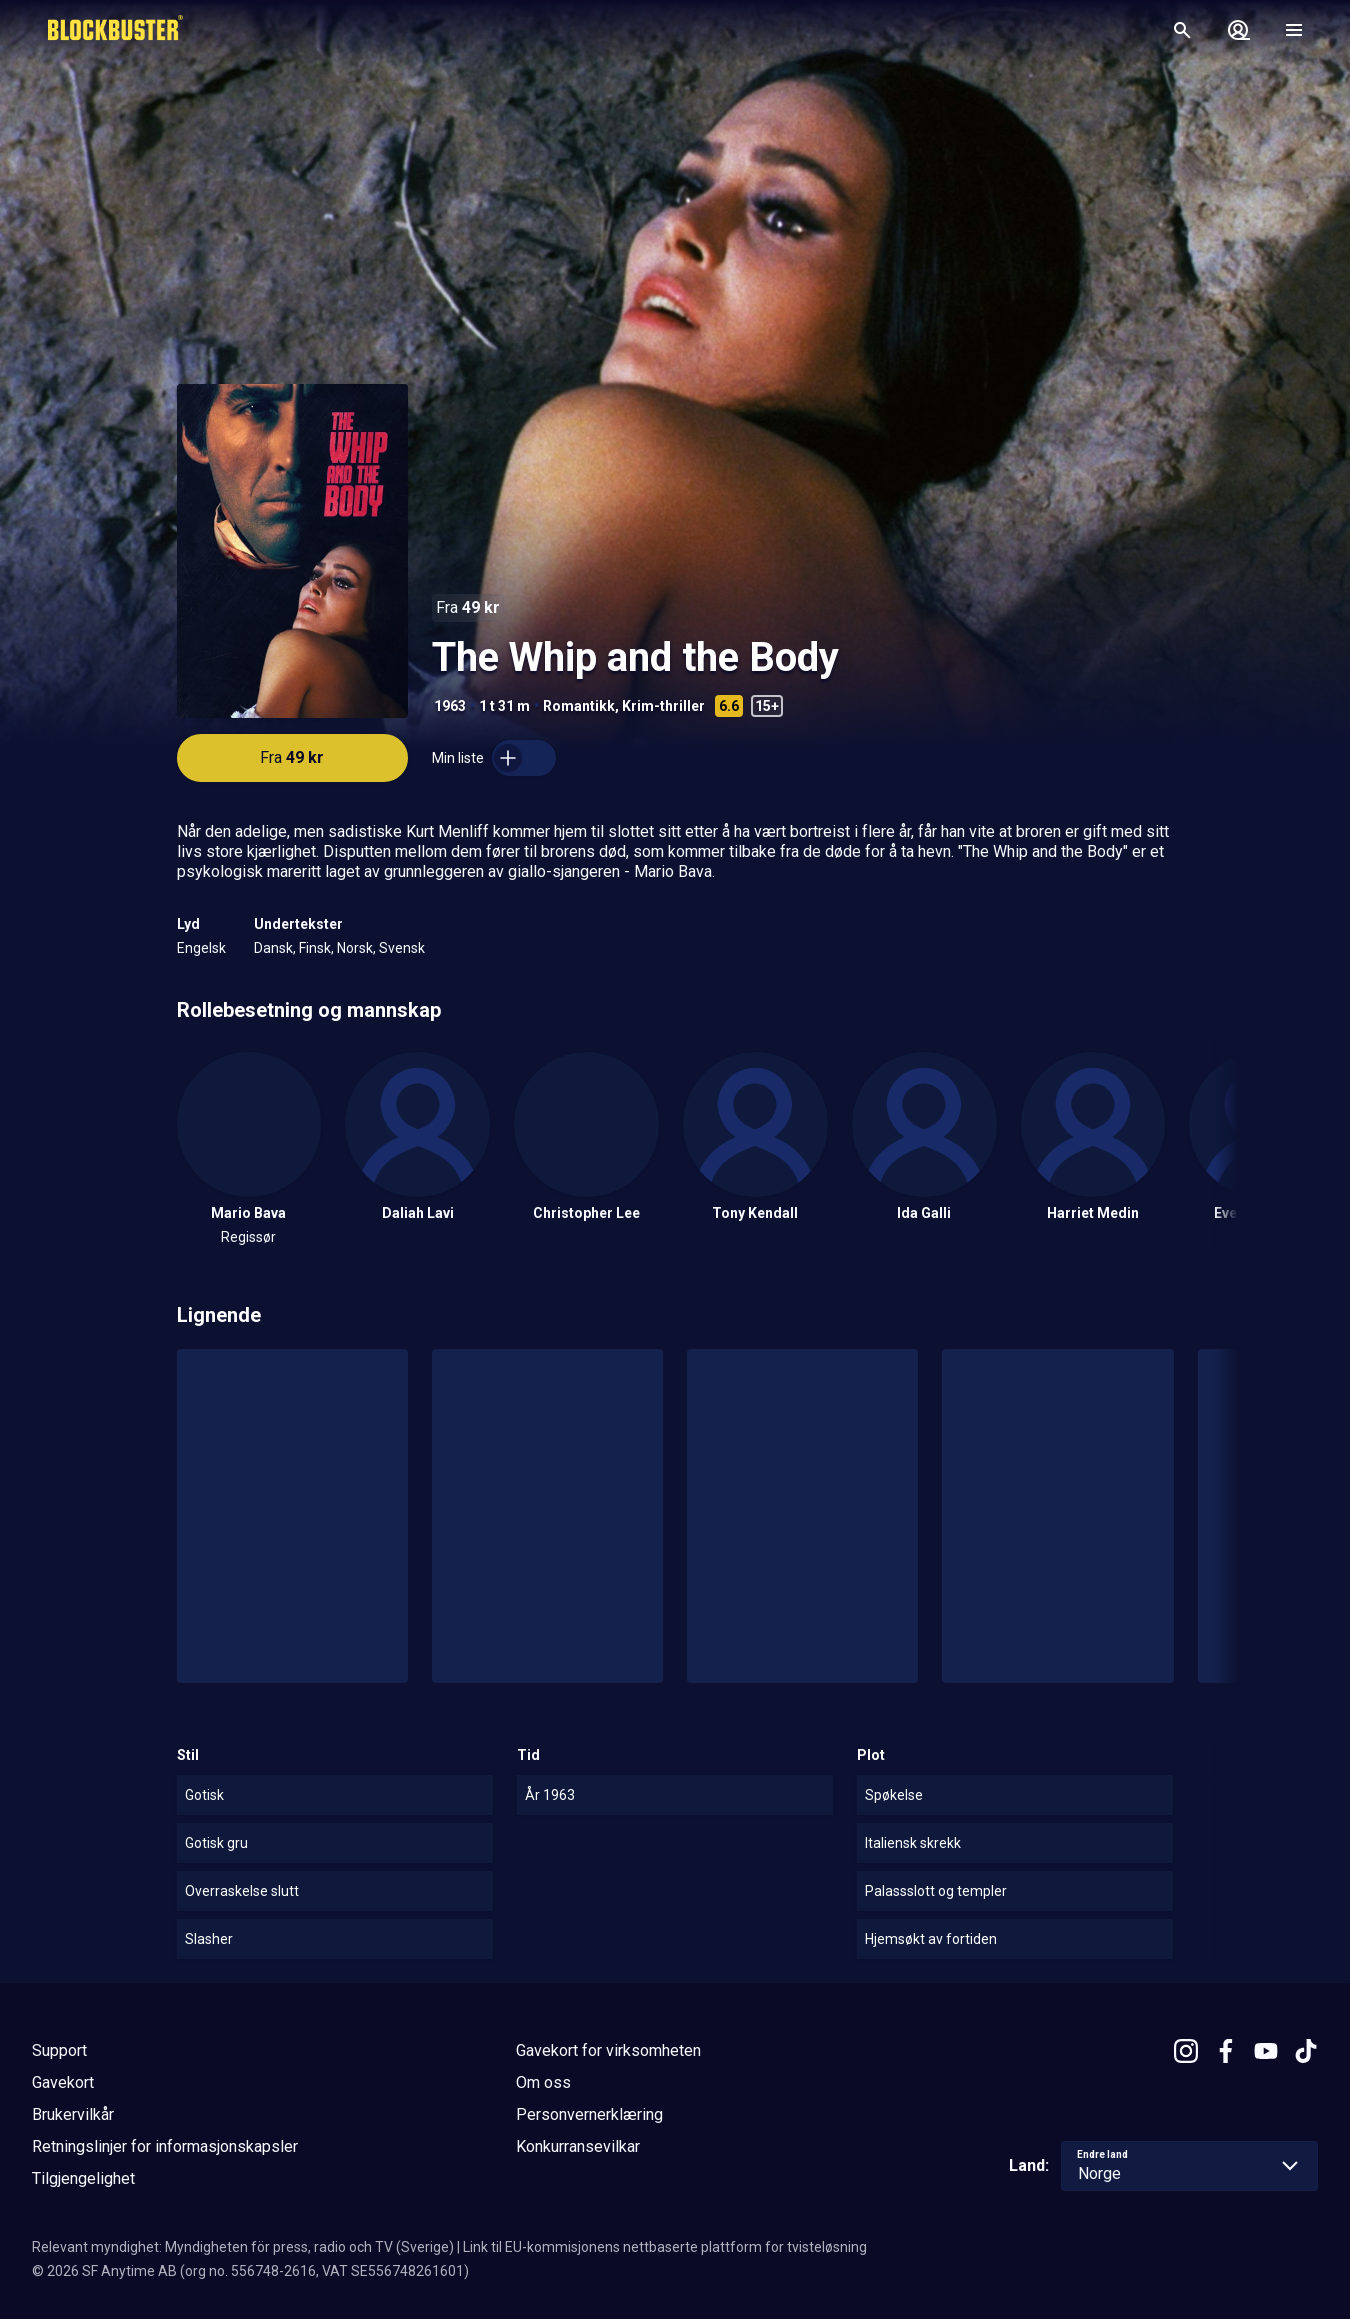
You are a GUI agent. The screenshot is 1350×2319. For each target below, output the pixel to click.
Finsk (315, 948)
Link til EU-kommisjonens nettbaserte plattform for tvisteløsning (665, 2247)
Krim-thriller (663, 706)
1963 (450, 706)
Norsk (355, 948)
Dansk (273, 948)
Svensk (402, 948)
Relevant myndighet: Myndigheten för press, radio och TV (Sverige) (243, 2247)
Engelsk (201, 948)
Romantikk (579, 706)
